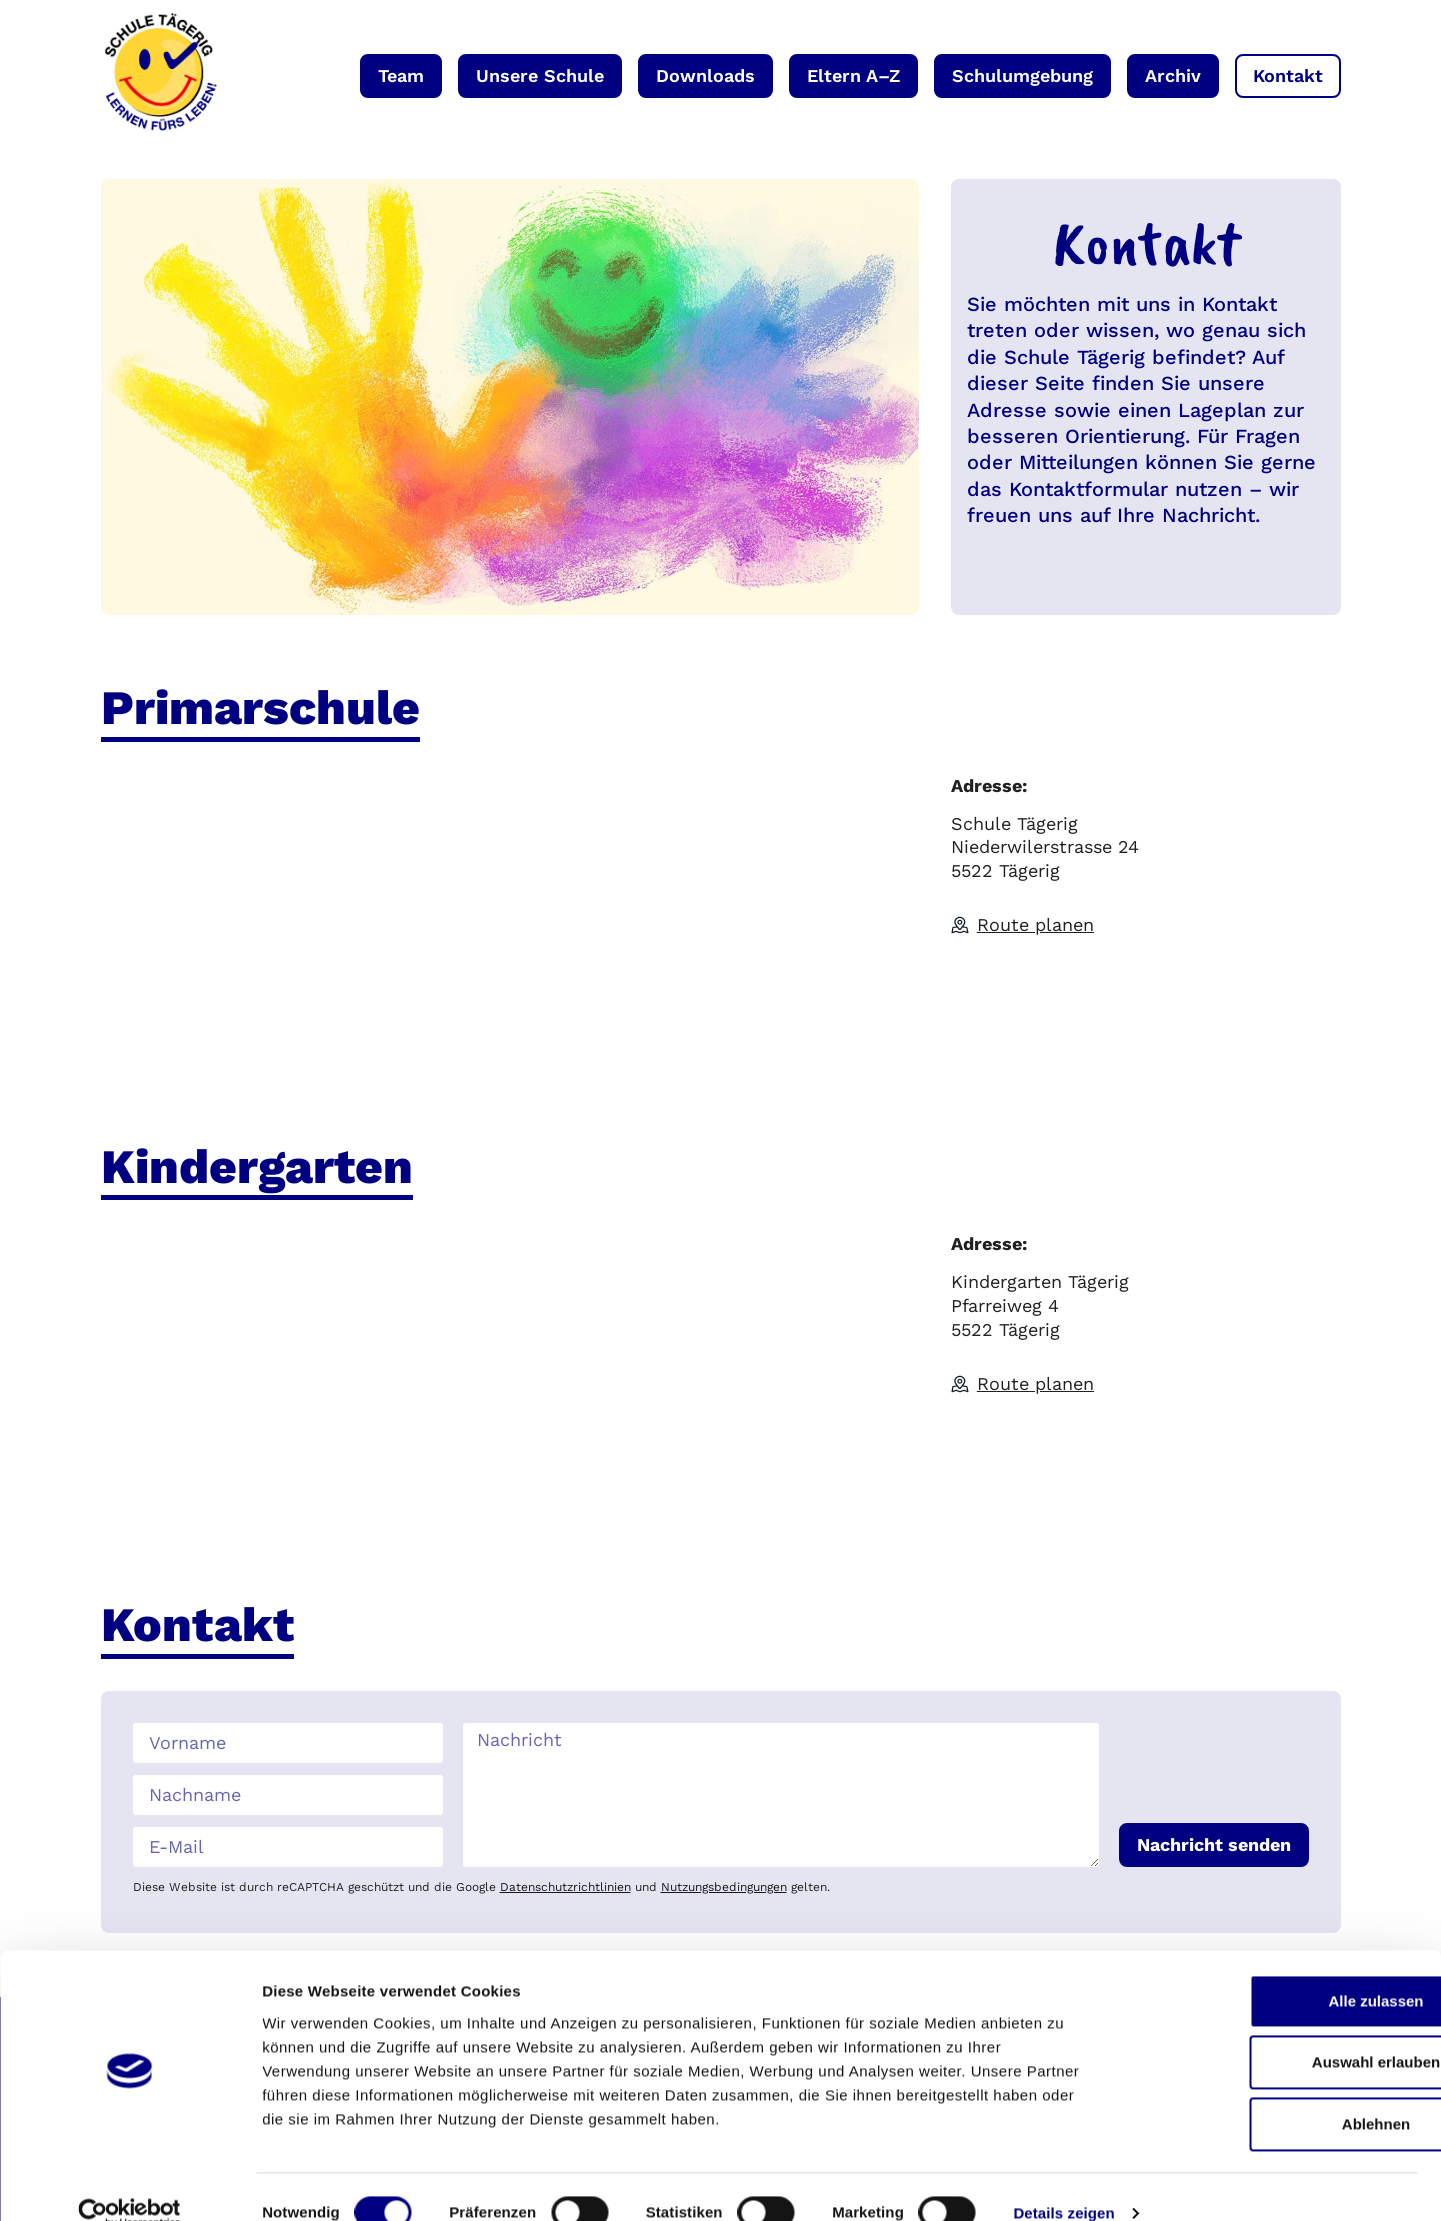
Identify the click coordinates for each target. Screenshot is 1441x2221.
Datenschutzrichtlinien (565, 1887)
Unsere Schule (540, 75)
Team (401, 75)
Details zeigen (1063, 2181)
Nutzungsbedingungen (724, 1887)
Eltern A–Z (853, 75)
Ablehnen (1274, 2092)
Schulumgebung (1022, 75)
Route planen (1035, 924)
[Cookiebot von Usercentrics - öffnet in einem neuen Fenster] (129, 2182)
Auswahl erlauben (1274, 2030)
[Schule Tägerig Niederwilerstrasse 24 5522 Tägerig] (510, 924)
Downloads (705, 75)
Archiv (1173, 75)
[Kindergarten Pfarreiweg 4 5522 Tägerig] (510, 1382)
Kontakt (1288, 75)
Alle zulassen (1273, 1969)
